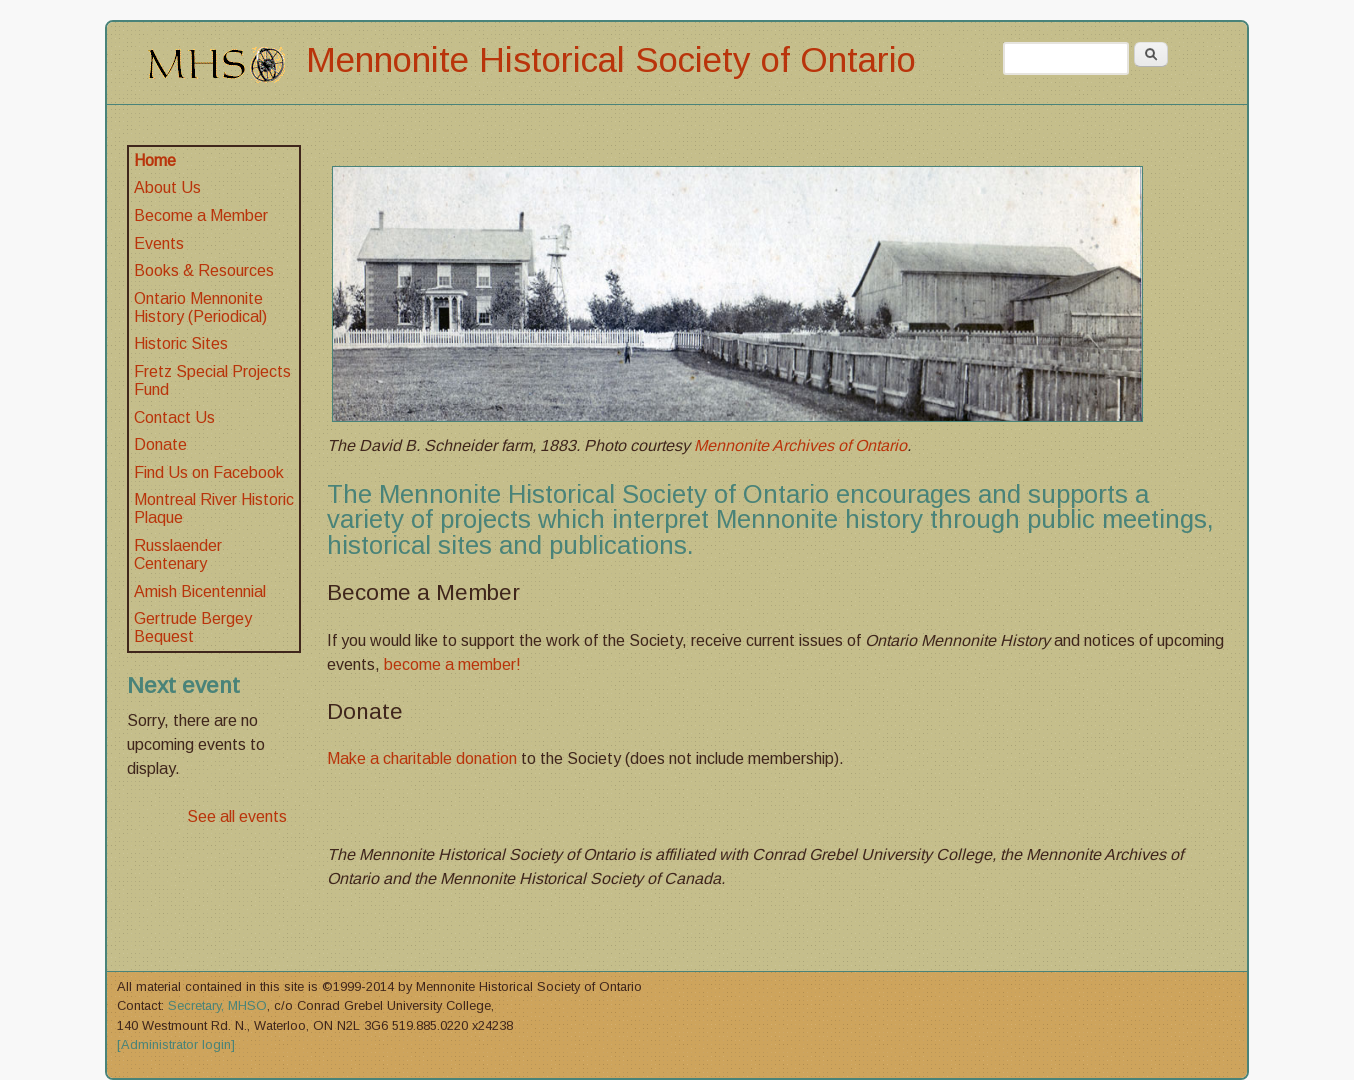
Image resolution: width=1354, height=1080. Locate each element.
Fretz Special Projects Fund (212, 380)
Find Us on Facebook (209, 472)
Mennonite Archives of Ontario (800, 445)
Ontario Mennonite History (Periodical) (200, 307)
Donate (160, 444)
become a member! (452, 664)
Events (159, 243)
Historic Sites (181, 343)
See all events (237, 816)
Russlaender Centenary (178, 554)
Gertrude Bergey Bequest (193, 627)
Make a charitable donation (422, 758)
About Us (167, 187)
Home (155, 160)
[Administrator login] (176, 1044)
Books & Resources (204, 270)
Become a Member (201, 215)
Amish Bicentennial (200, 591)
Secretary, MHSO (217, 1005)
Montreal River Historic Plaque (214, 508)
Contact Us (174, 417)
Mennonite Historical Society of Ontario (611, 59)
